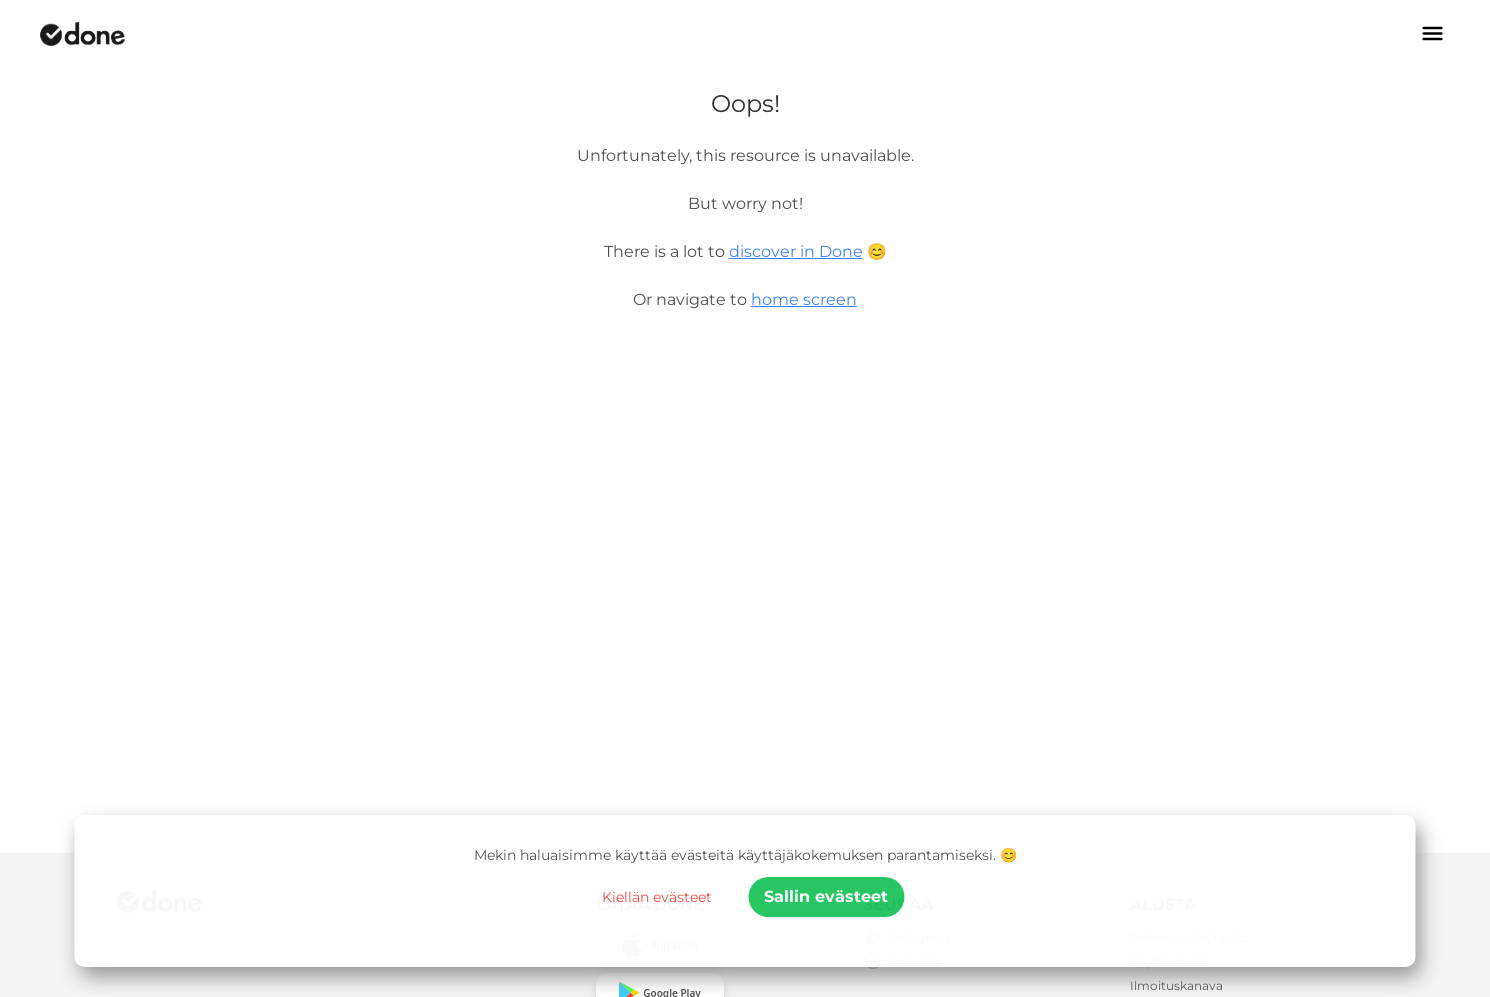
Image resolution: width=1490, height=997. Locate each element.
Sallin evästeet (826, 896)
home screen (804, 299)
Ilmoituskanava (1176, 985)
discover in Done (796, 251)
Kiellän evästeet (657, 897)
